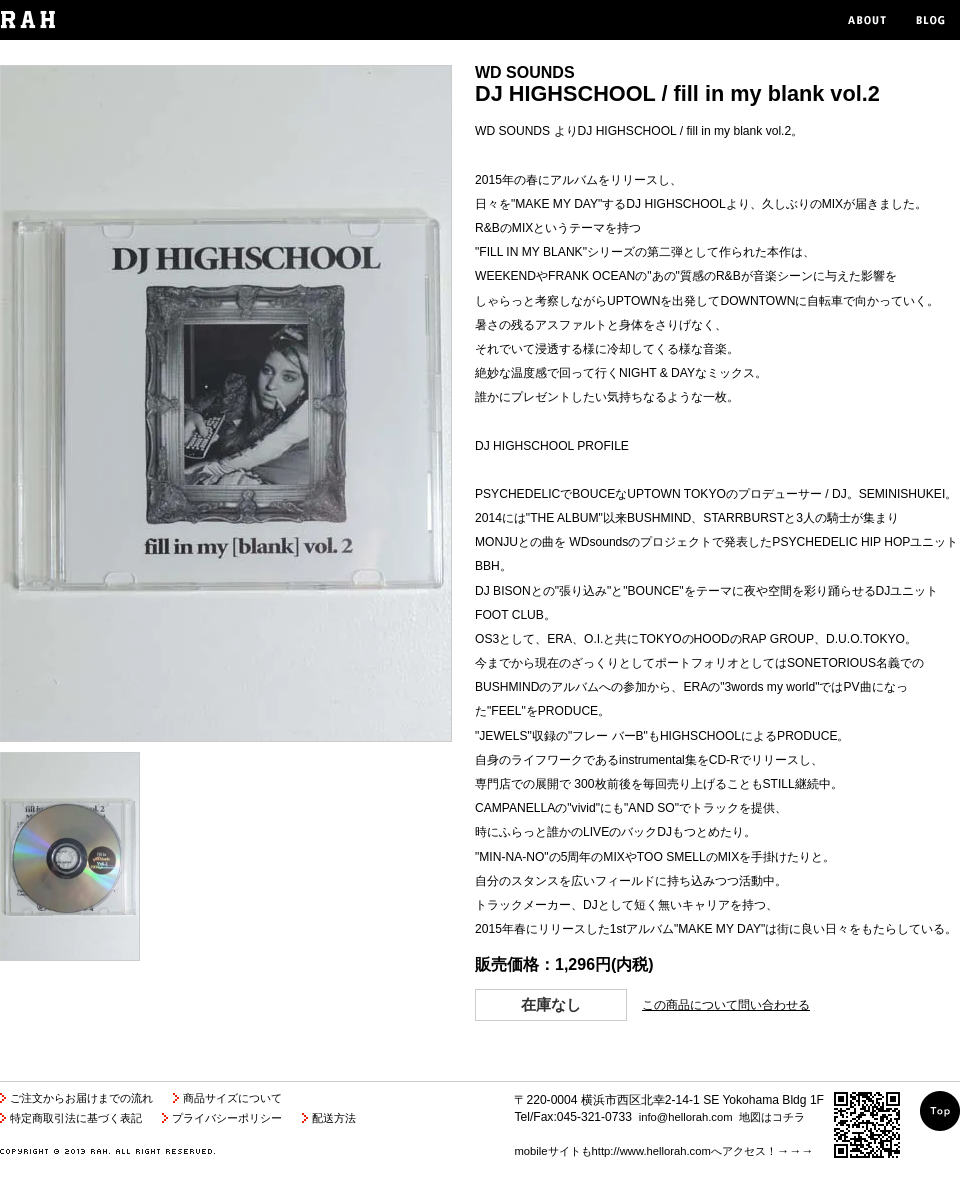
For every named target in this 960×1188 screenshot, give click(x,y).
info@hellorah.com (686, 1117)
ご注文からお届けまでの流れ (81, 1098)
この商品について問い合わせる (726, 1005)
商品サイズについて (232, 1098)
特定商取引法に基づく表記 (76, 1118)
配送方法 (334, 1118)
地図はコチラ (772, 1117)
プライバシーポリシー (227, 1118)
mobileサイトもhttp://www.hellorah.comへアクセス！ (645, 1151)
